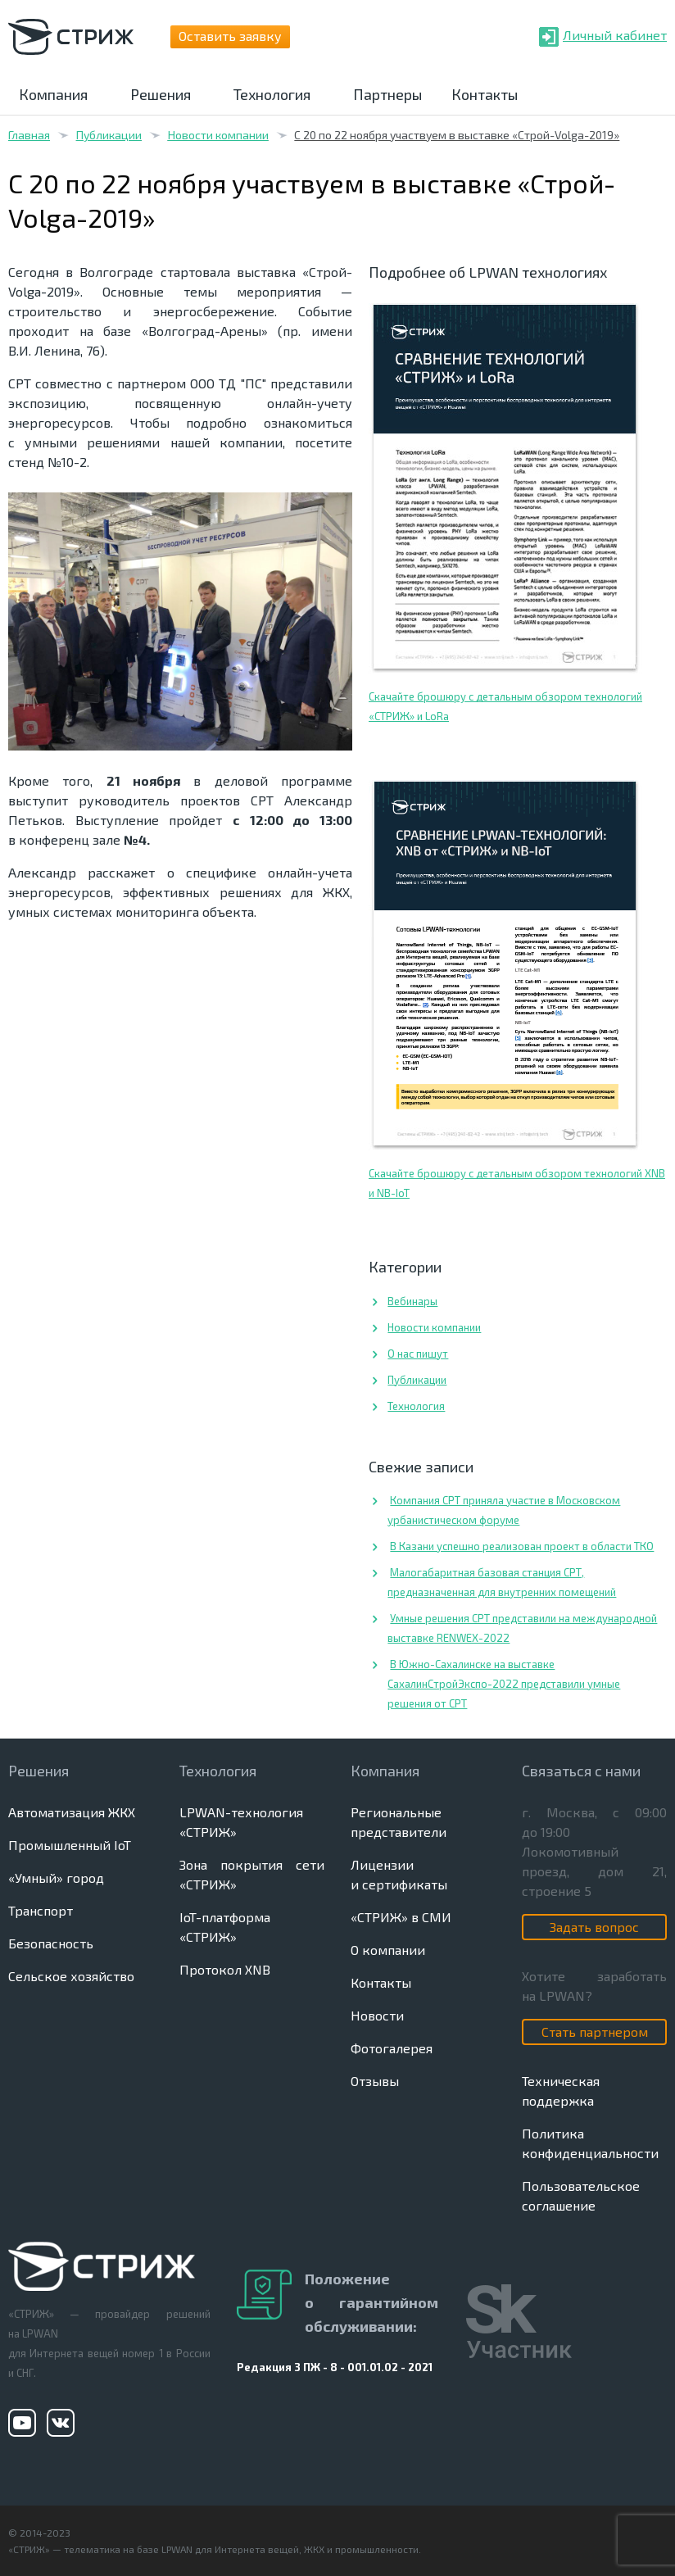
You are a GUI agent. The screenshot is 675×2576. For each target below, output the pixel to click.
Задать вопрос (594, 1926)
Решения (160, 94)
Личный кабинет (615, 35)
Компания (53, 94)
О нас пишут (417, 1353)
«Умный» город (56, 1877)
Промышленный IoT (69, 1845)
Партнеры (387, 94)
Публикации (109, 135)
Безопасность (50, 1943)
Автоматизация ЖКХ (71, 1812)
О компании (388, 1949)
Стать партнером (594, 2031)
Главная (29, 135)
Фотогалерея (392, 2048)
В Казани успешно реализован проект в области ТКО (522, 1546)
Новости (377, 2015)
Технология (271, 94)
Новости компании (218, 135)
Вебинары (412, 1301)
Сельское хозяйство (71, 1976)
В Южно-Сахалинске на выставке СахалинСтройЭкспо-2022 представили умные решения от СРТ (503, 1684)
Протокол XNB (224, 1969)
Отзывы (375, 2080)
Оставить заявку (230, 35)
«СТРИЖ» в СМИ (401, 1917)
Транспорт (40, 1910)
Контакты (484, 94)
